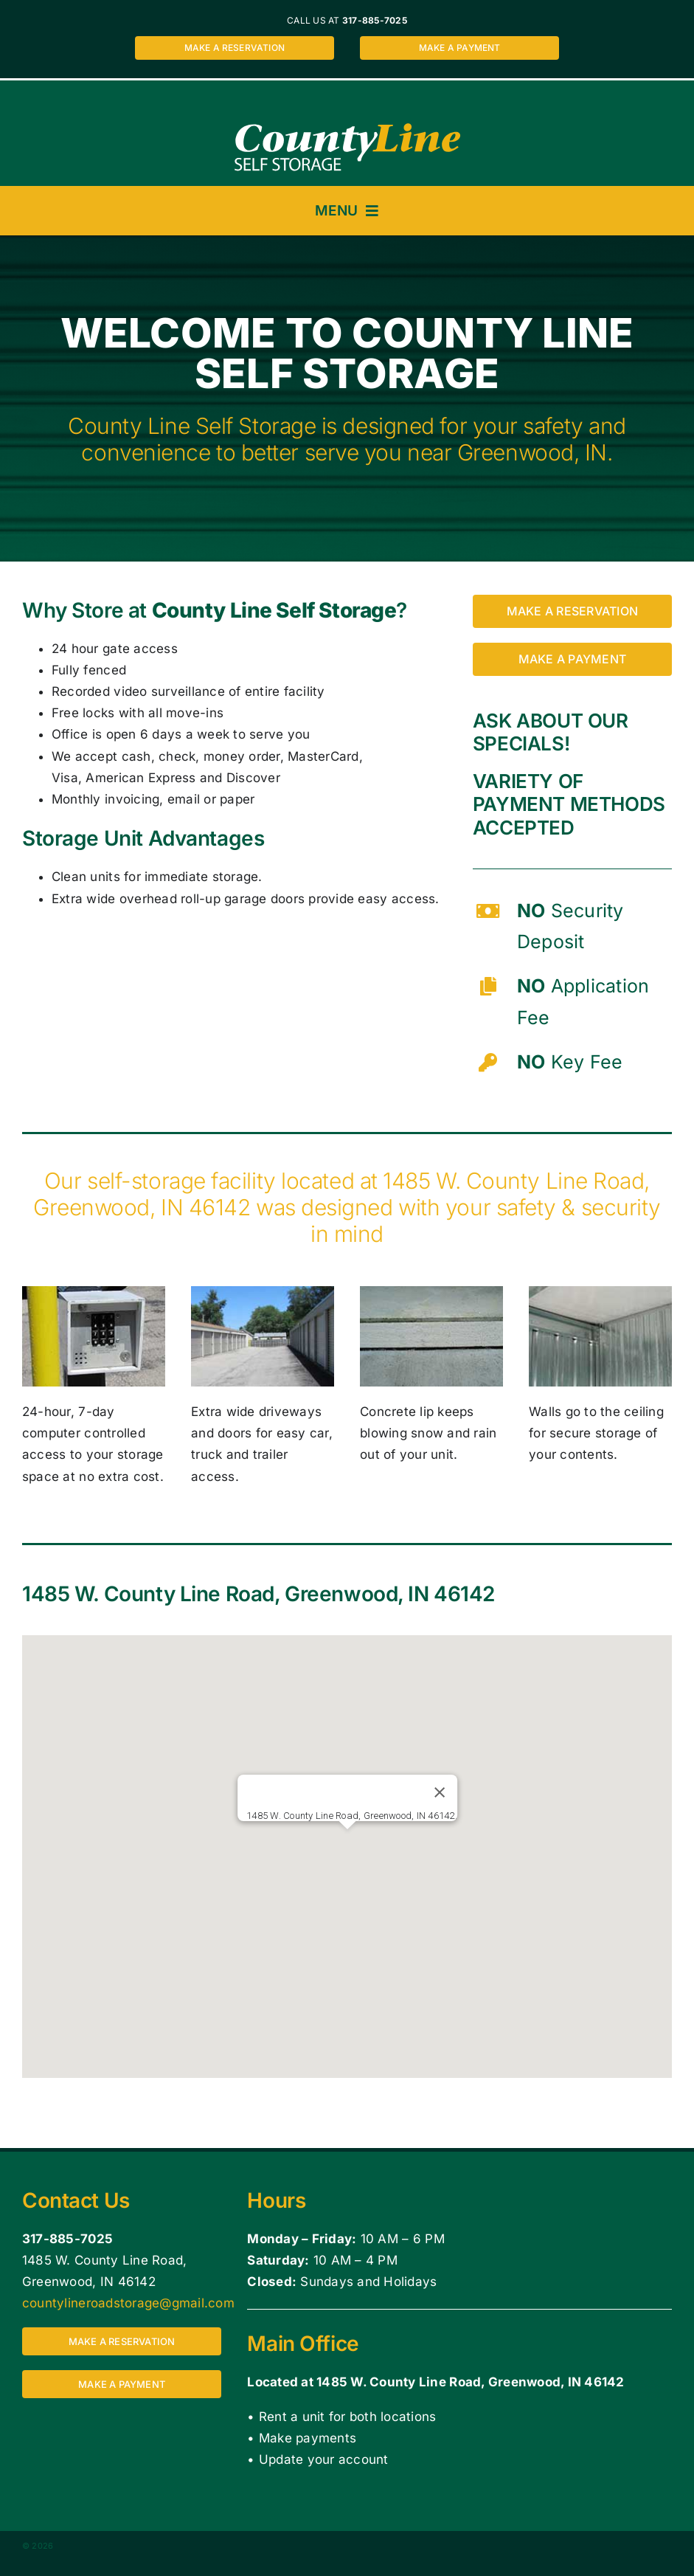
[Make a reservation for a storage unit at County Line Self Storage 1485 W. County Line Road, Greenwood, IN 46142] (234, 48)
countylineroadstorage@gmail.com (128, 2303)
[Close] (439, 1792)
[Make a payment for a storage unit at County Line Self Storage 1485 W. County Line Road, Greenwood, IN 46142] (459, 48)
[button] (347, 1843)
